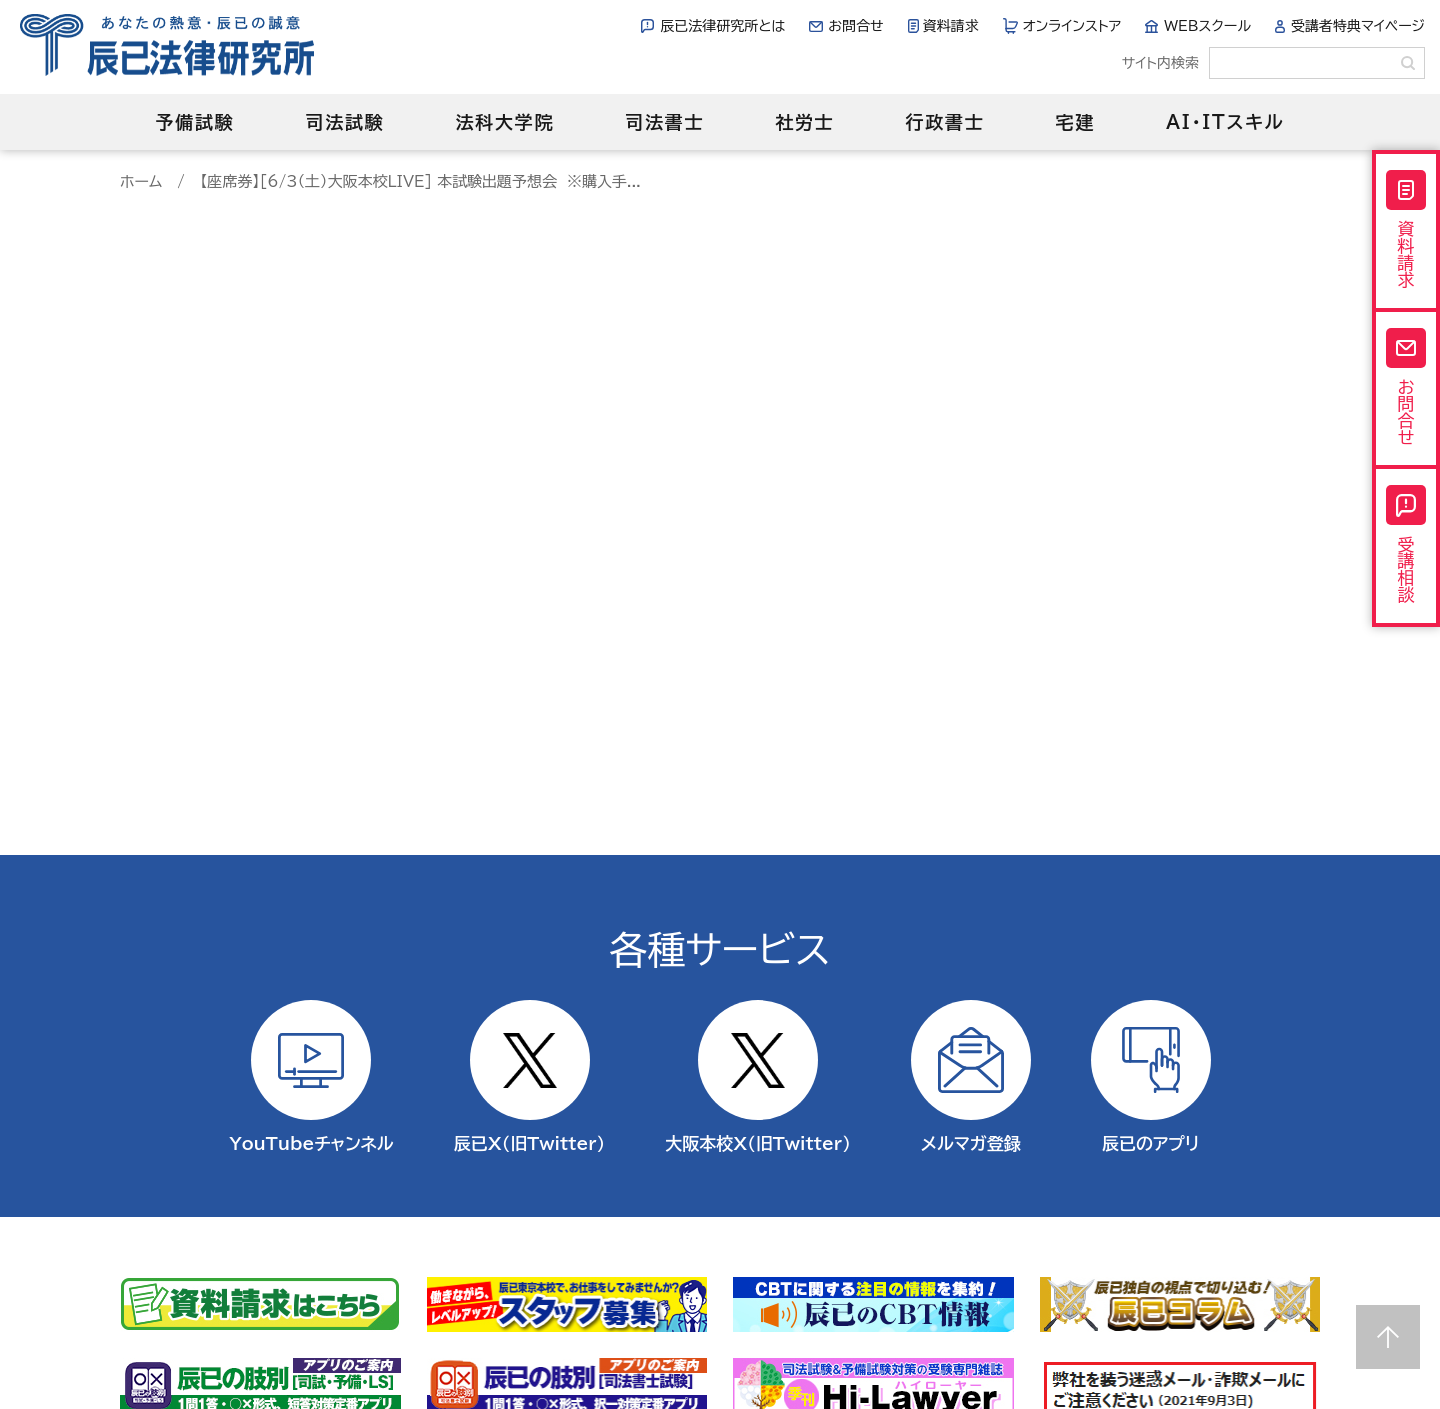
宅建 (1076, 122)
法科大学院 (504, 122)
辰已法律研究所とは (722, 26)
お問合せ (855, 26)
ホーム (141, 181)
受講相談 (1406, 544)
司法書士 (664, 122)
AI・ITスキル (1225, 122)
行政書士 (944, 122)
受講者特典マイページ (1358, 26)
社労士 (804, 122)
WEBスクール (1207, 26)
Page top (1388, 1337)
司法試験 (344, 122)
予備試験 (194, 122)
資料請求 (951, 26)
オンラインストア (1072, 26)
